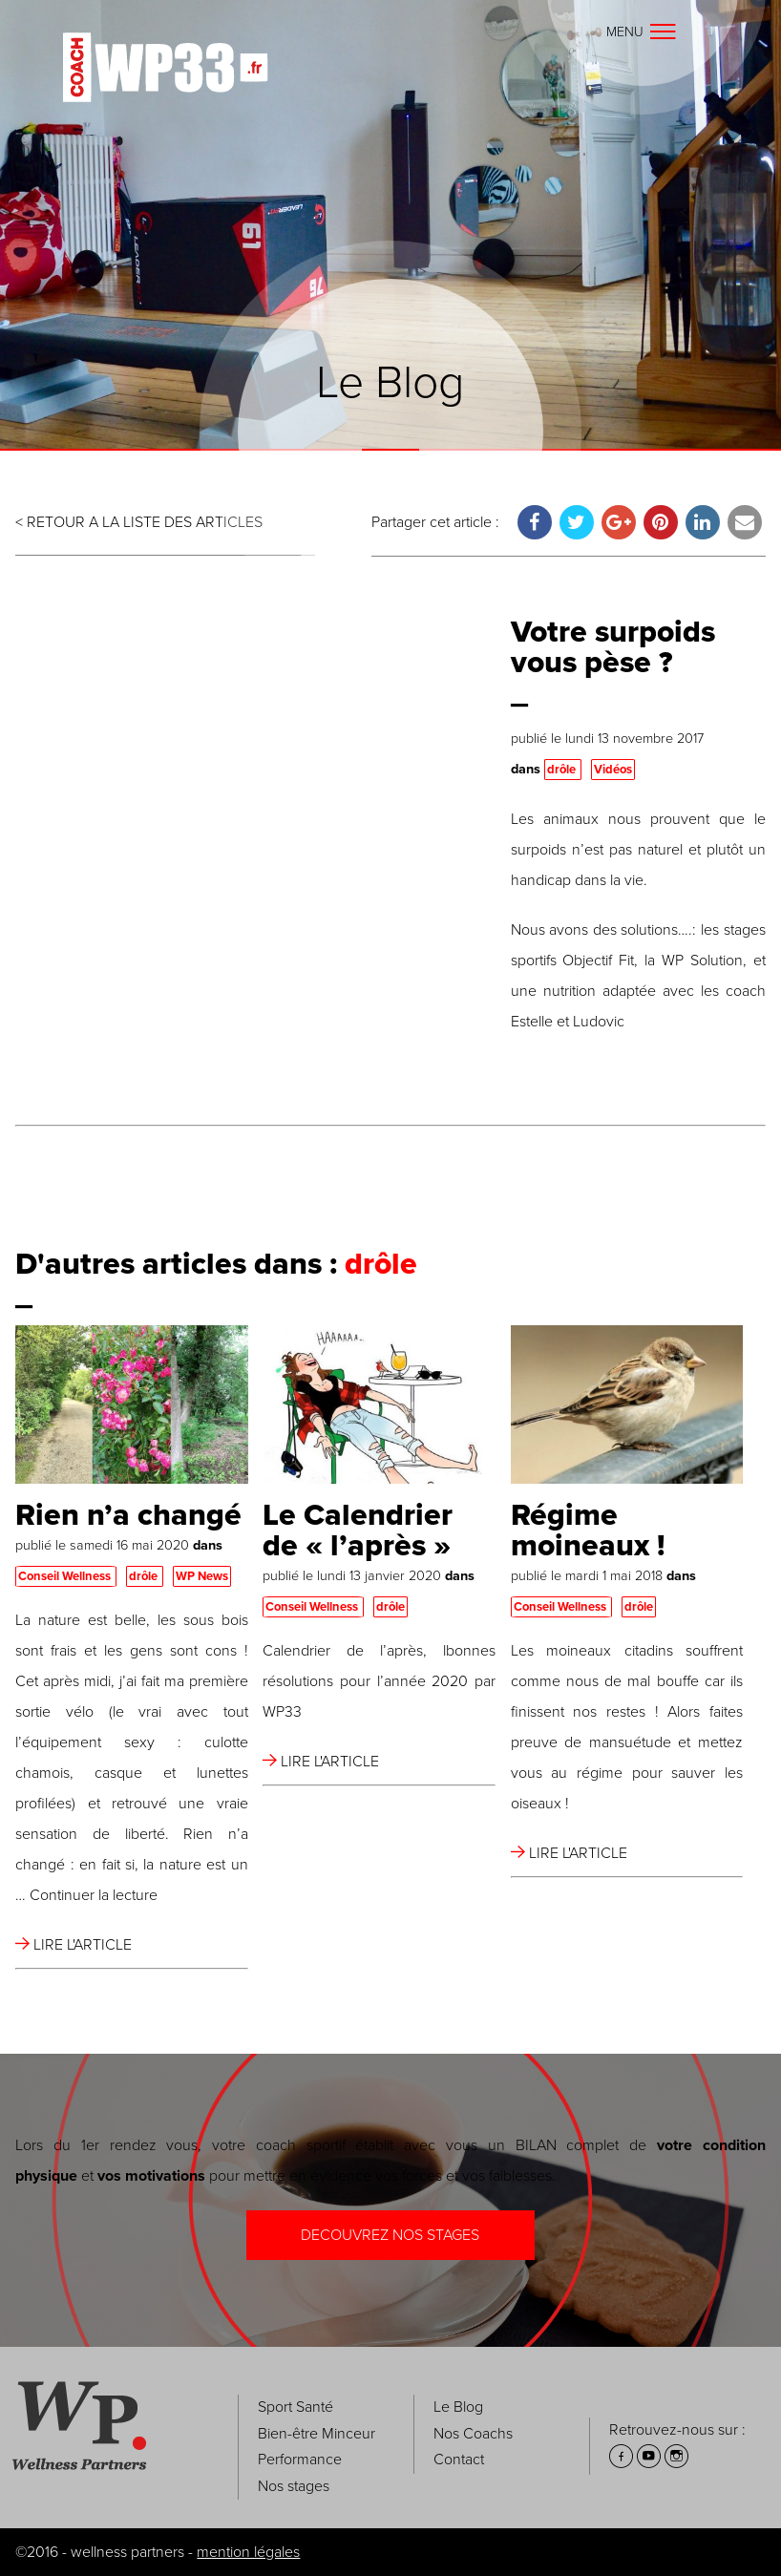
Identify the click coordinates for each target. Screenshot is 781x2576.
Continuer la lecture (94, 1895)
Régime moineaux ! (588, 1530)
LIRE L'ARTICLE (73, 1944)
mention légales (248, 2552)
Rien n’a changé (128, 1515)
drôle (563, 769)
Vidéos (613, 769)
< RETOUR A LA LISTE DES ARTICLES (139, 522)
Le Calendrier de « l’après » (358, 1530)
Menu (642, 32)
